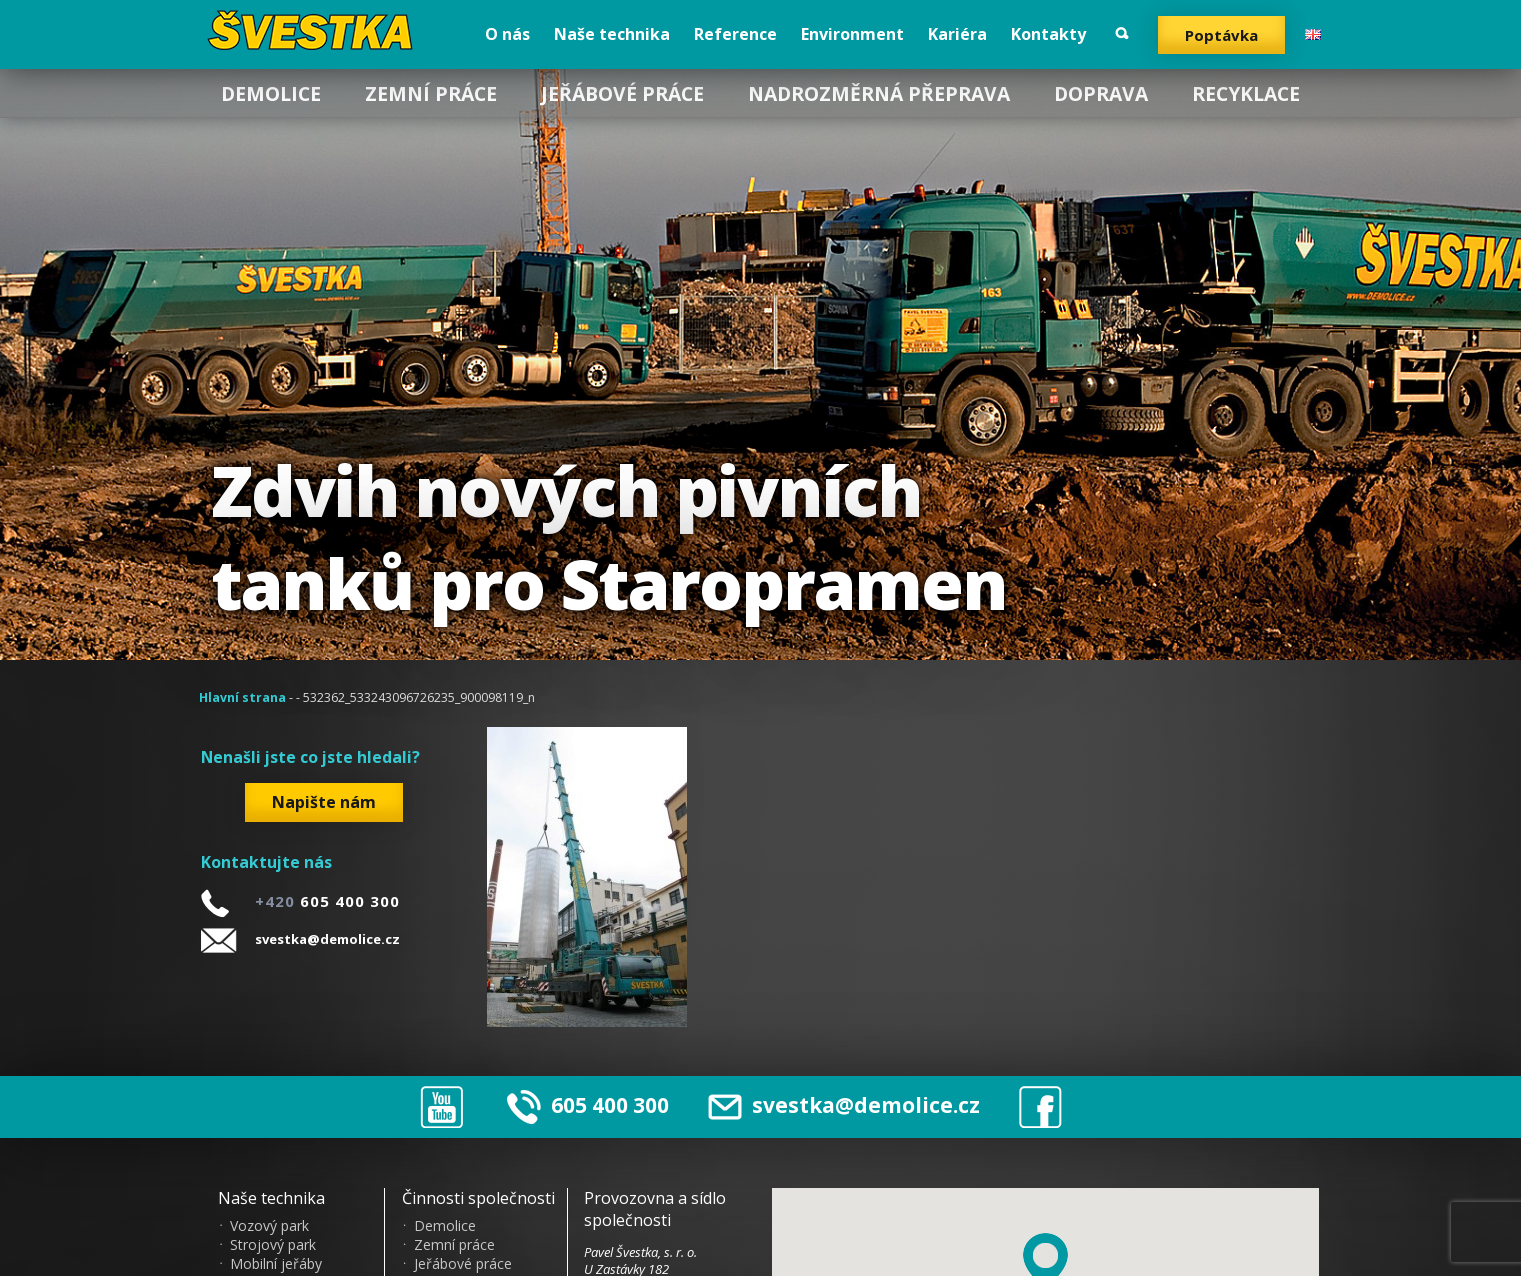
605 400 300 (610, 1105)
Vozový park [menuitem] (269, 1226)
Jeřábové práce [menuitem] (622, 93)
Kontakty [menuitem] (1048, 34)
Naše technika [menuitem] (612, 34)
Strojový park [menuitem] (273, 1245)
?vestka (313, 30)
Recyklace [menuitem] (1246, 93)
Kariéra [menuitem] (957, 34)
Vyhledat (1122, 33)
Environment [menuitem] (852, 34)
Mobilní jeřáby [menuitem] (276, 1264)
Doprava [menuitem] (1101, 93)
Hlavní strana (242, 697)
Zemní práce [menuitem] (431, 93)
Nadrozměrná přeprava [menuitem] (879, 93)
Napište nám (324, 802)
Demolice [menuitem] (271, 93)
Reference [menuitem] (735, 34)
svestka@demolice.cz (327, 939)
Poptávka (1221, 35)
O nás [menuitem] (507, 34)
